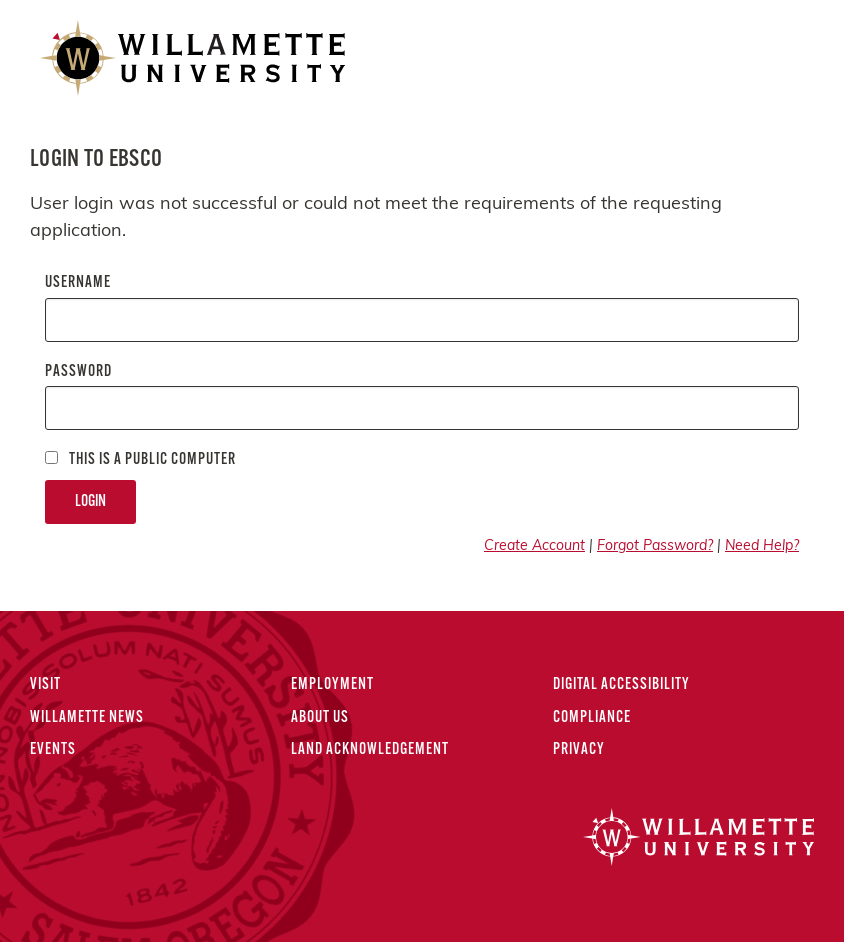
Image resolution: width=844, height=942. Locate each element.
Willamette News (87, 718)
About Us (320, 718)
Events (53, 750)
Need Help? (762, 546)
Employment (332, 685)
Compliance (592, 718)
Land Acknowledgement (370, 750)
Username (78, 283)
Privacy (579, 750)
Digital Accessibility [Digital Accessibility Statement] (621, 685)
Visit (45, 685)
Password (78, 372)
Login (90, 502)
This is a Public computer (140, 459)
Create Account (534, 546)
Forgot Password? (655, 546)
